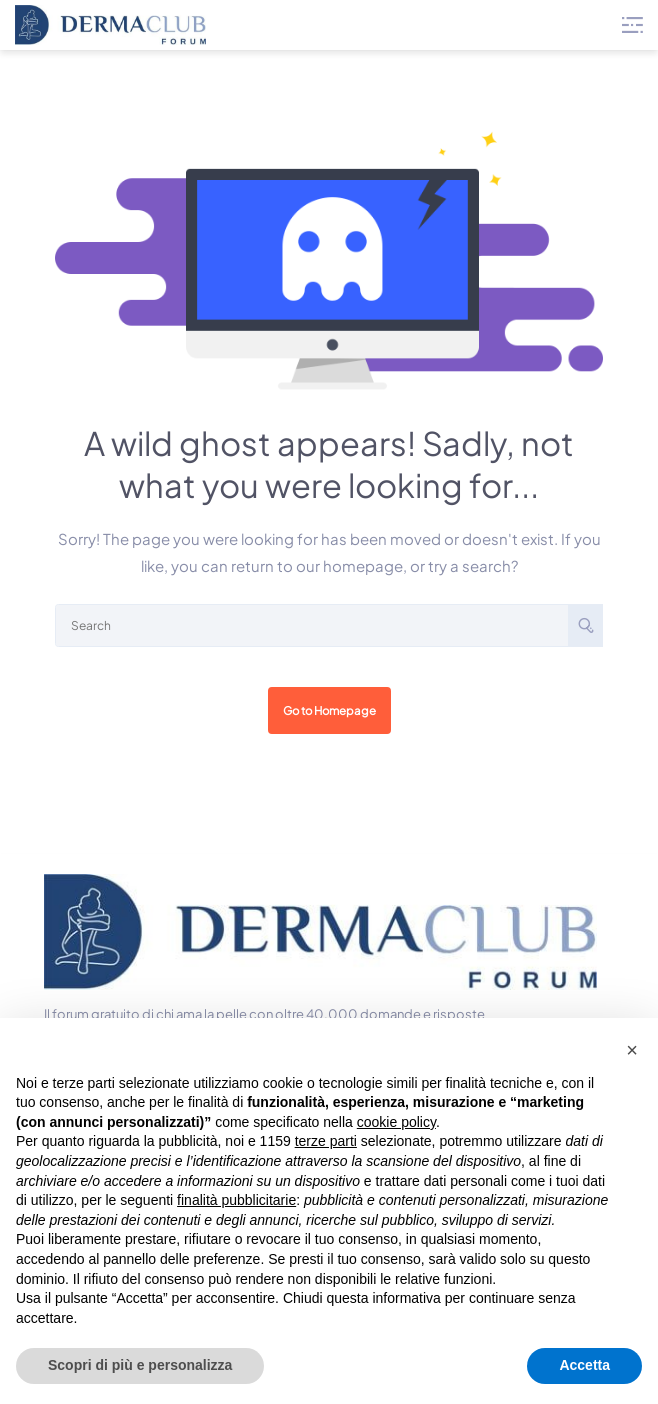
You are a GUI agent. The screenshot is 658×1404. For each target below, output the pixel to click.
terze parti (326, 1141)
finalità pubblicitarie (236, 1200)
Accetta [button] (584, 1365)
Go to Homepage (329, 710)
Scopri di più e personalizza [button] (140, 1365)
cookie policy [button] (396, 1122)
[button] (632, 1050)
